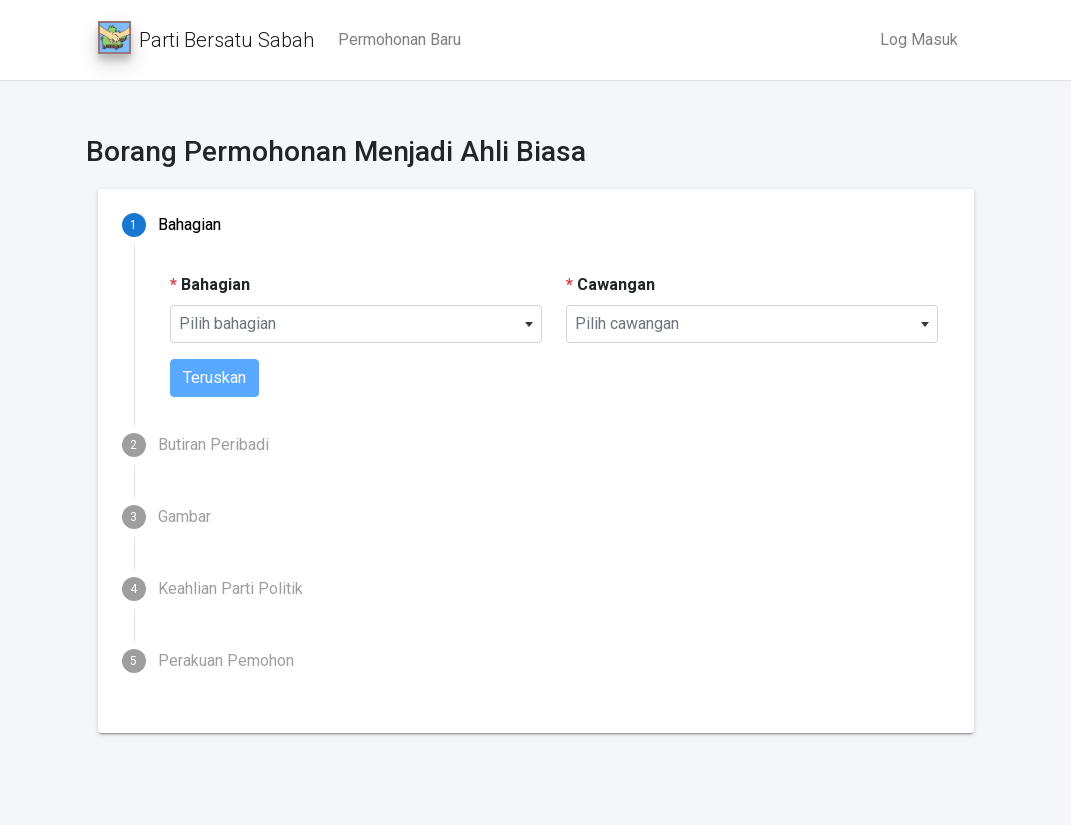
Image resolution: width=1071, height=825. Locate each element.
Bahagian (210, 284)
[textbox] (356, 324)
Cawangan (610, 284)
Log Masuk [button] (919, 39)
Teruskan (214, 377)
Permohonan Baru (399, 39)
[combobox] (356, 324)
